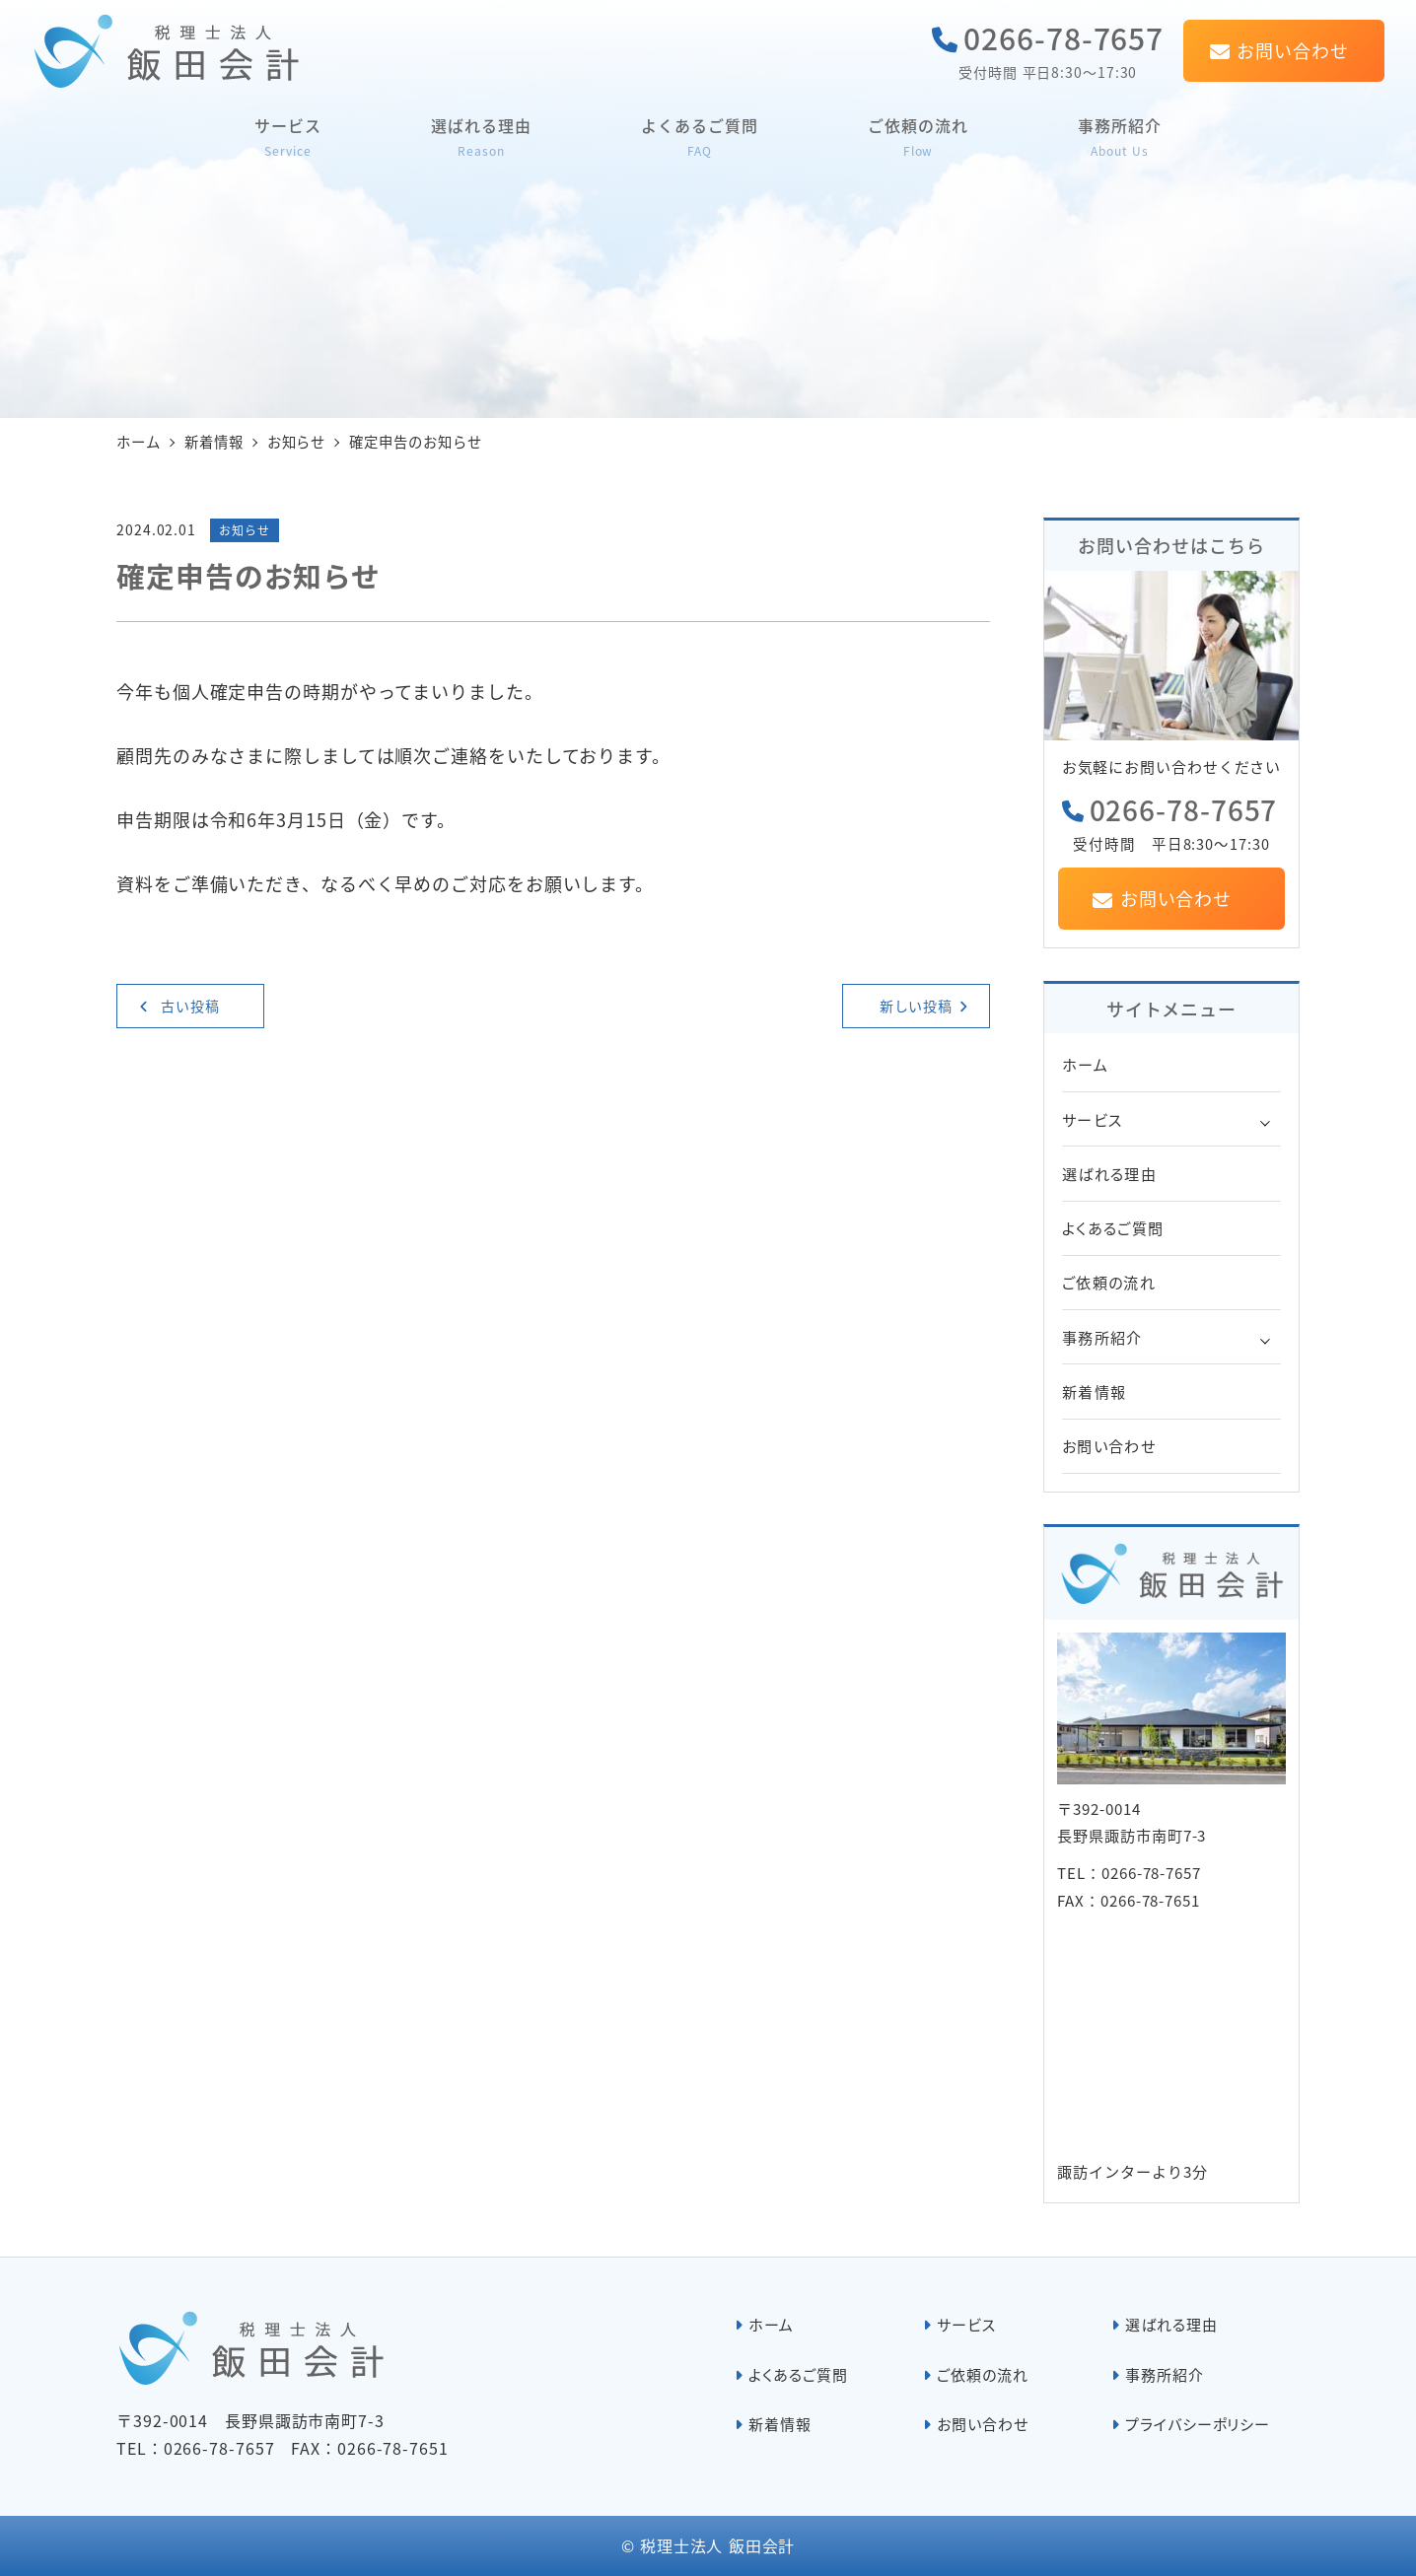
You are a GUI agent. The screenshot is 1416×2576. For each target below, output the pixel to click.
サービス (1092, 1119)
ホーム (1085, 1064)
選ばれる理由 (1109, 1173)
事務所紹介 (1102, 1337)
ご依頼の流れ (1109, 1281)
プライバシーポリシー (1197, 2423)
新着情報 (1094, 1391)
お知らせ (244, 530)
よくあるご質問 (1113, 1227)
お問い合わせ (1109, 1445)
